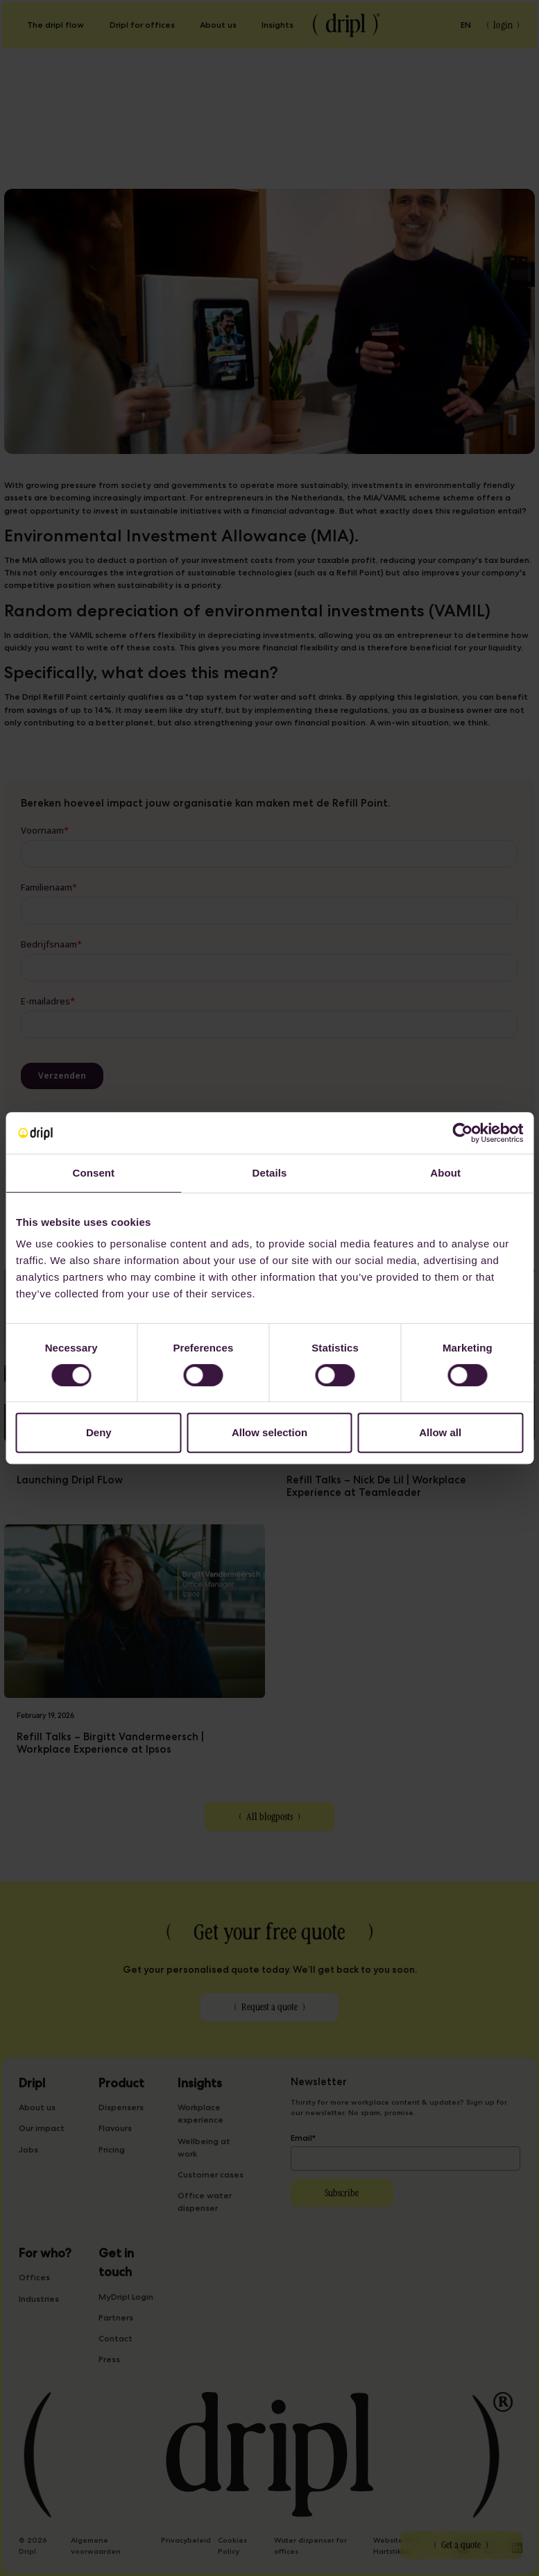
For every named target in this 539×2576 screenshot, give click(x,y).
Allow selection (269, 1432)
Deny (99, 1432)
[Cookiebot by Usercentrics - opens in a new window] (462, 1132)
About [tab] (445, 1173)
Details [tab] (270, 1173)
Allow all (440, 1432)
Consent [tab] (93, 1173)
